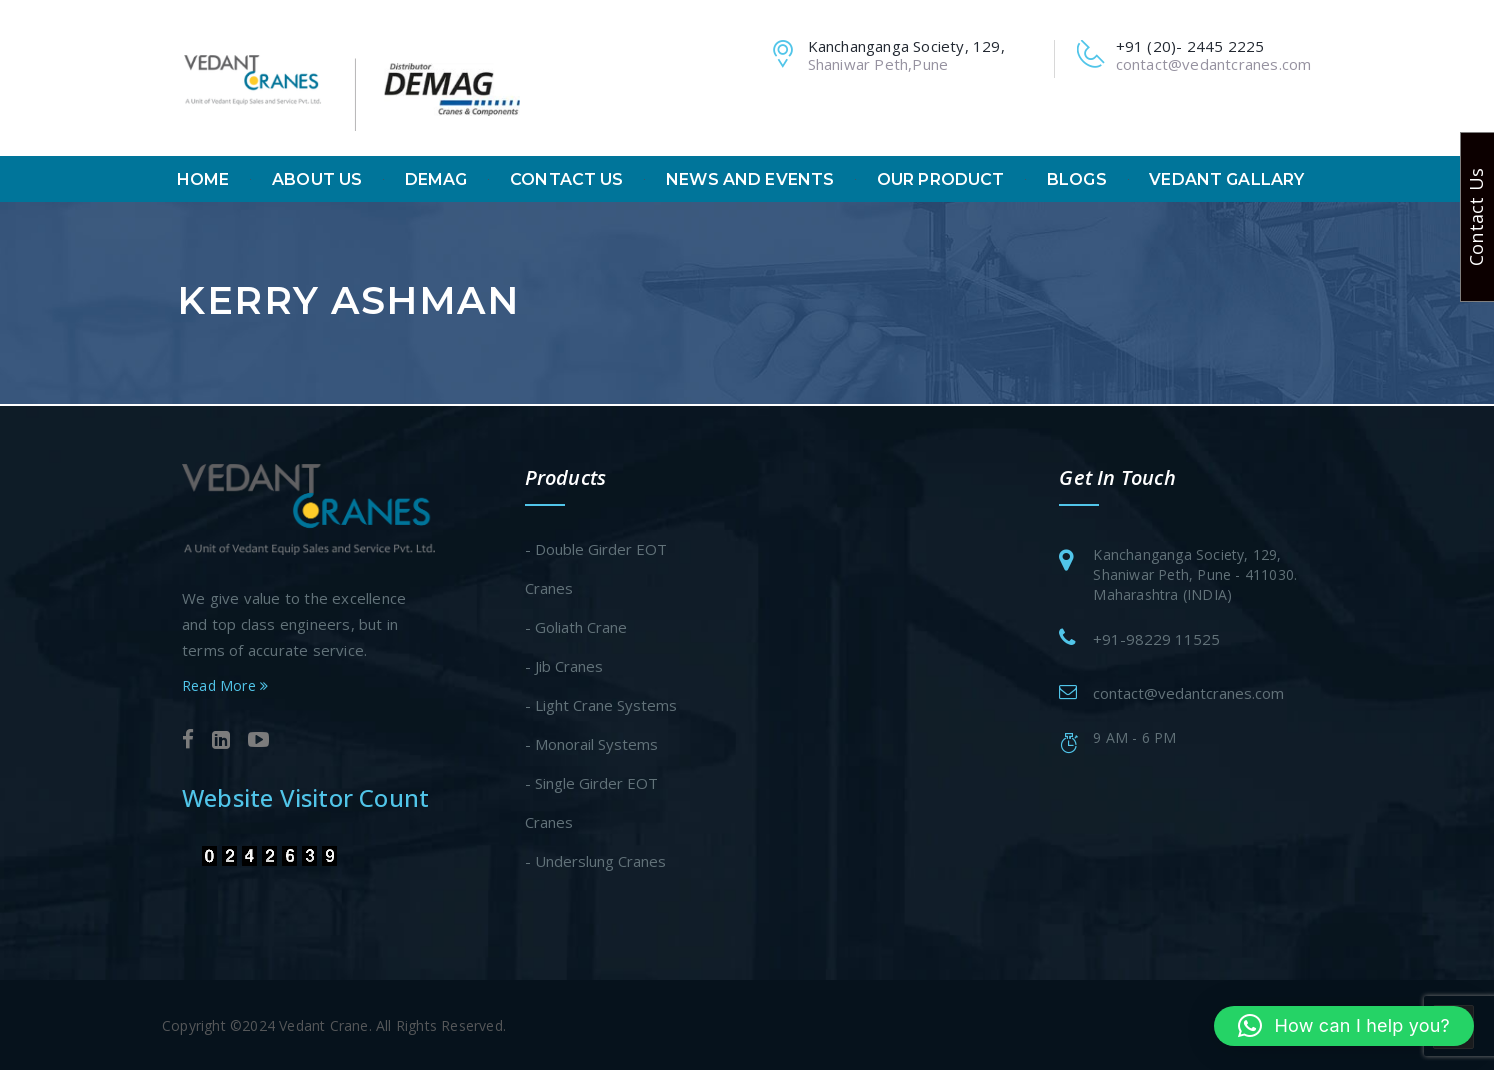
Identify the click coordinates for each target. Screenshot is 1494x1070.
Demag (436, 180)
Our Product (941, 180)
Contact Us (566, 180)
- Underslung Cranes (595, 859)
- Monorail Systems (591, 742)
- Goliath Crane (576, 625)
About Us (317, 180)
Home (203, 180)
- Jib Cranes (564, 664)
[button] (1344, 1026)
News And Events (750, 180)
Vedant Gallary (1226, 180)
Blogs (1077, 180)
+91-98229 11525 (1156, 637)
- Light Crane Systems (601, 703)
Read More (225, 684)
